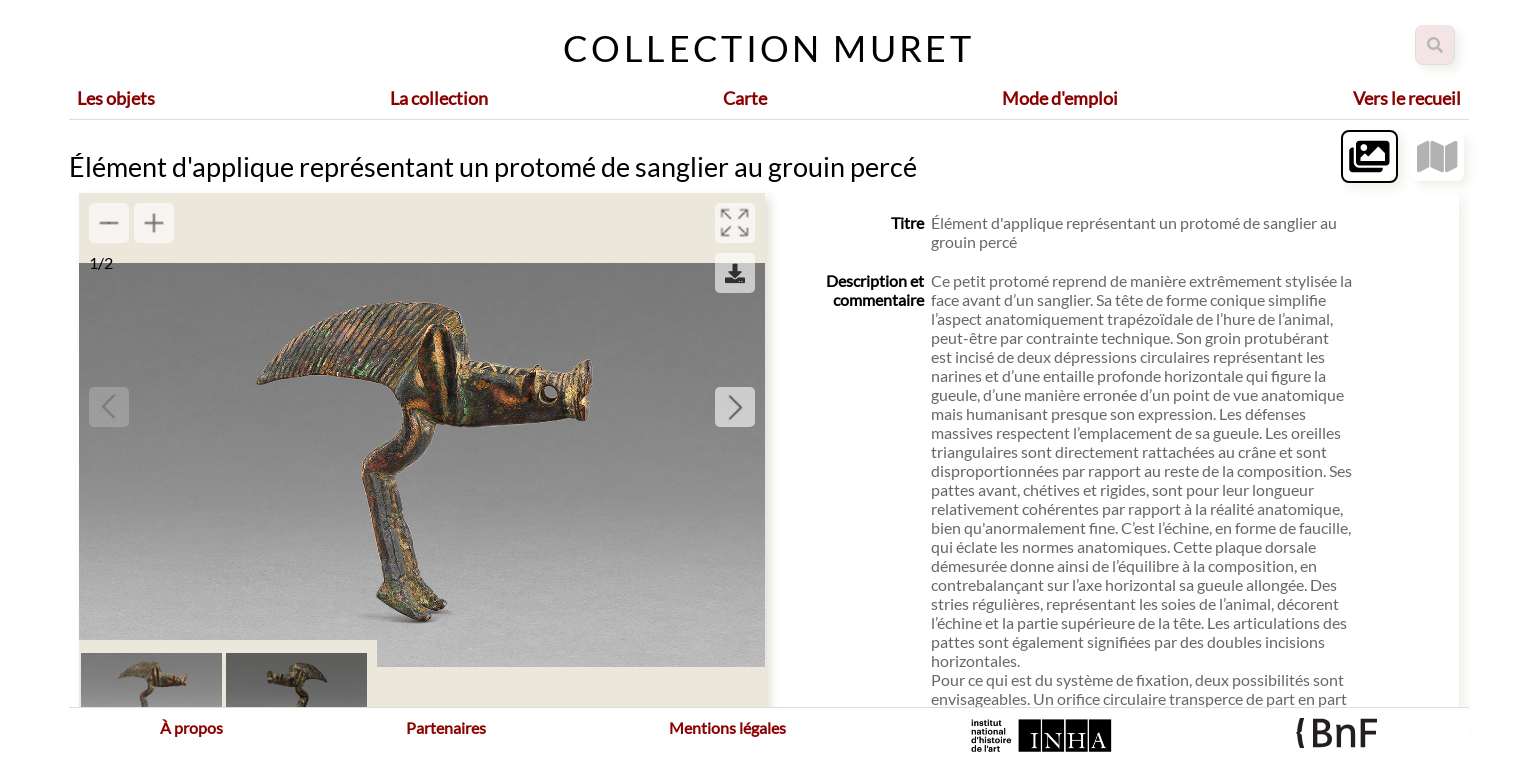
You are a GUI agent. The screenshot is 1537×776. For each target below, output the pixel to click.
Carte (745, 98)
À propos (191, 727)
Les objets (116, 98)
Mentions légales (727, 727)
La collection (439, 98)
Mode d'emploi (1060, 98)
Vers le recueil (1407, 98)
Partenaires (446, 727)
